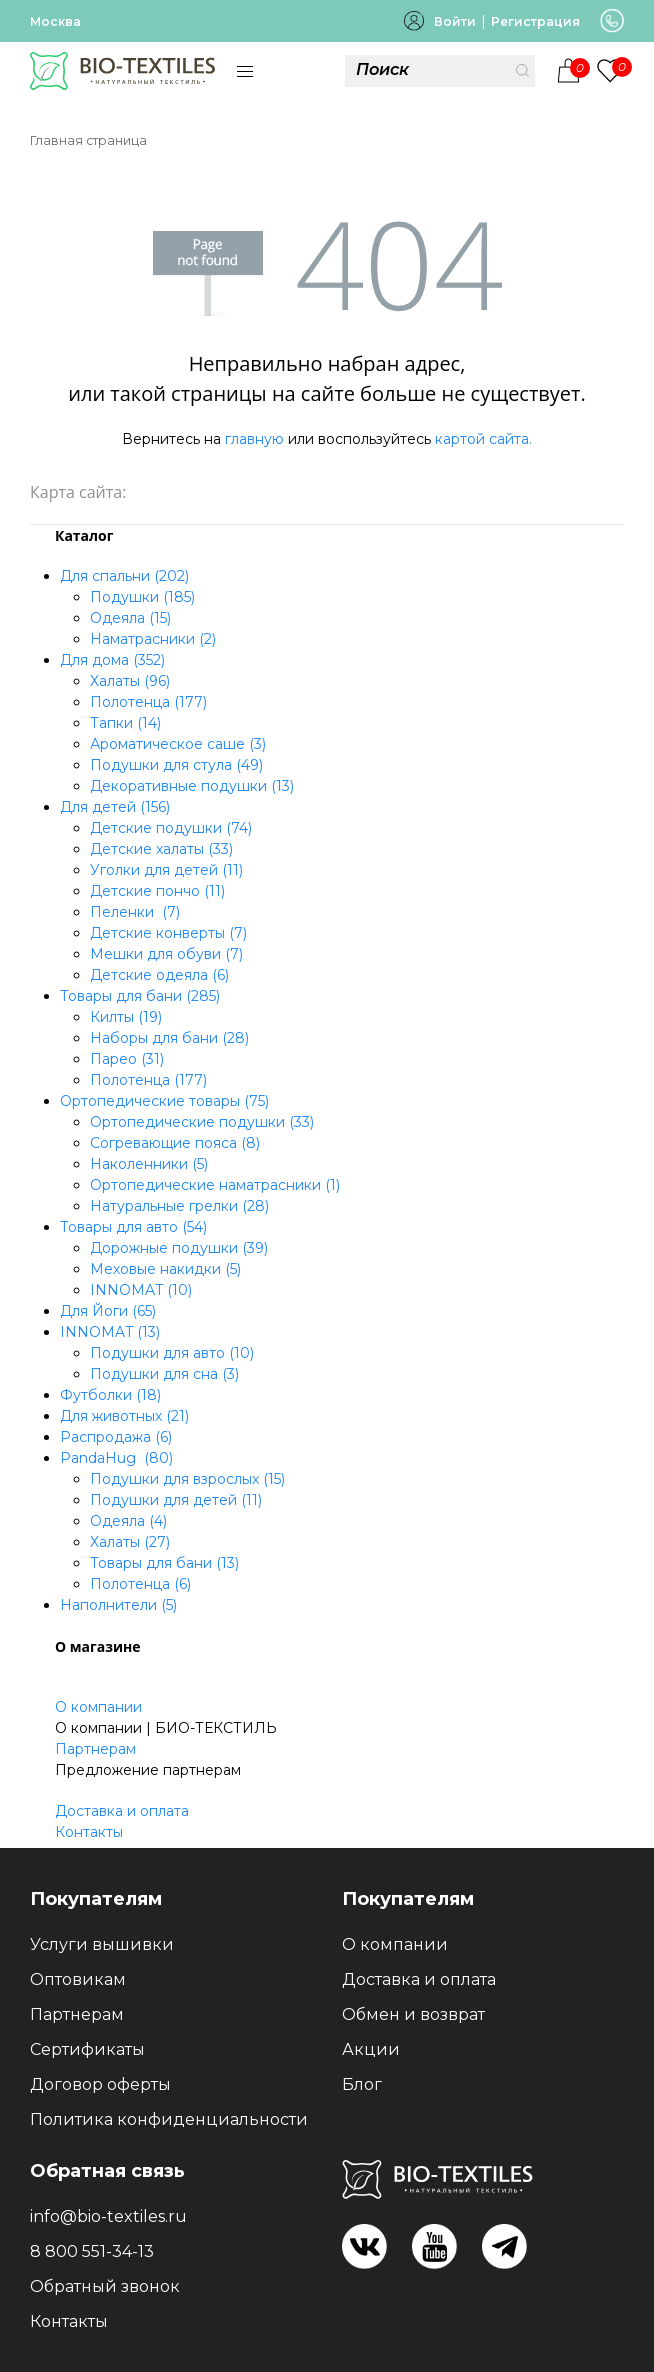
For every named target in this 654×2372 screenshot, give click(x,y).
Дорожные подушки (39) (179, 1248)
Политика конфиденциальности (169, 2119)
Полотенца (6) (140, 1584)
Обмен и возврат (413, 2014)
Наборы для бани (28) (169, 1038)
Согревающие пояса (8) (175, 1143)
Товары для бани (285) (140, 996)
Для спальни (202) (124, 576)
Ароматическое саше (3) (178, 744)
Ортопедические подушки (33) (202, 1122)
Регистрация (535, 21)
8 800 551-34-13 (92, 2251)
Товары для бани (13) (164, 1563)
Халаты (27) (130, 1542)
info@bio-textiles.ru (108, 2216)
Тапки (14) (125, 723)
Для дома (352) (112, 660)
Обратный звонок (105, 2286)
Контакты (89, 1832)
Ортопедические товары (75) (164, 1101)
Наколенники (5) (149, 1164)
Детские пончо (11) (157, 891)
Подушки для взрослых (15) (187, 1479)
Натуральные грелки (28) (179, 1206)
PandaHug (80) (116, 1458)
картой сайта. (483, 439)
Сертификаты (87, 2049)
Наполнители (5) (118, 1605)
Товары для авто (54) (133, 1227)
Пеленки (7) (135, 912)
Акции (371, 2049)
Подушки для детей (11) (176, 1500)
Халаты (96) (130, 681)
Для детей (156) (115, 807)
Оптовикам (78, 1979)
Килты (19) (126, 1017)
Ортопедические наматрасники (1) (215, 1185)
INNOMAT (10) (141, 1290)
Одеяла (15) (130, 618)
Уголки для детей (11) (166, 870)
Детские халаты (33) (161, 849)
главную (254, 439)
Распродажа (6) (116, 1437)
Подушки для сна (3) (164, 1374)
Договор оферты (100, 2084)
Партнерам (95, 1749)
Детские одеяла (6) (159, 975)
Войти (455, 21)
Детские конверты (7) (168, 933)
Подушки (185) (142, 597)
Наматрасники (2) (153, 639)
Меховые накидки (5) (165, 1269)
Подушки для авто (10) (172, 1353)
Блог (362, 2084)
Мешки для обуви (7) (166, 954)
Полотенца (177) (148, 702)
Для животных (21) (124, 1416)
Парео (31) (127, 1059)
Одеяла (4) (128, 1521)
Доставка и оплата (122, 1811)
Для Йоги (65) (108, 1311)
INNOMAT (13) (110, 1332)
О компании (98, 1707)
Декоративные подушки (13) (192, 786)
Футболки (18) (110, 1395)
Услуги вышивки (102, 1944)
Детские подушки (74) (171, 828)
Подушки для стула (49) (176, 765)
